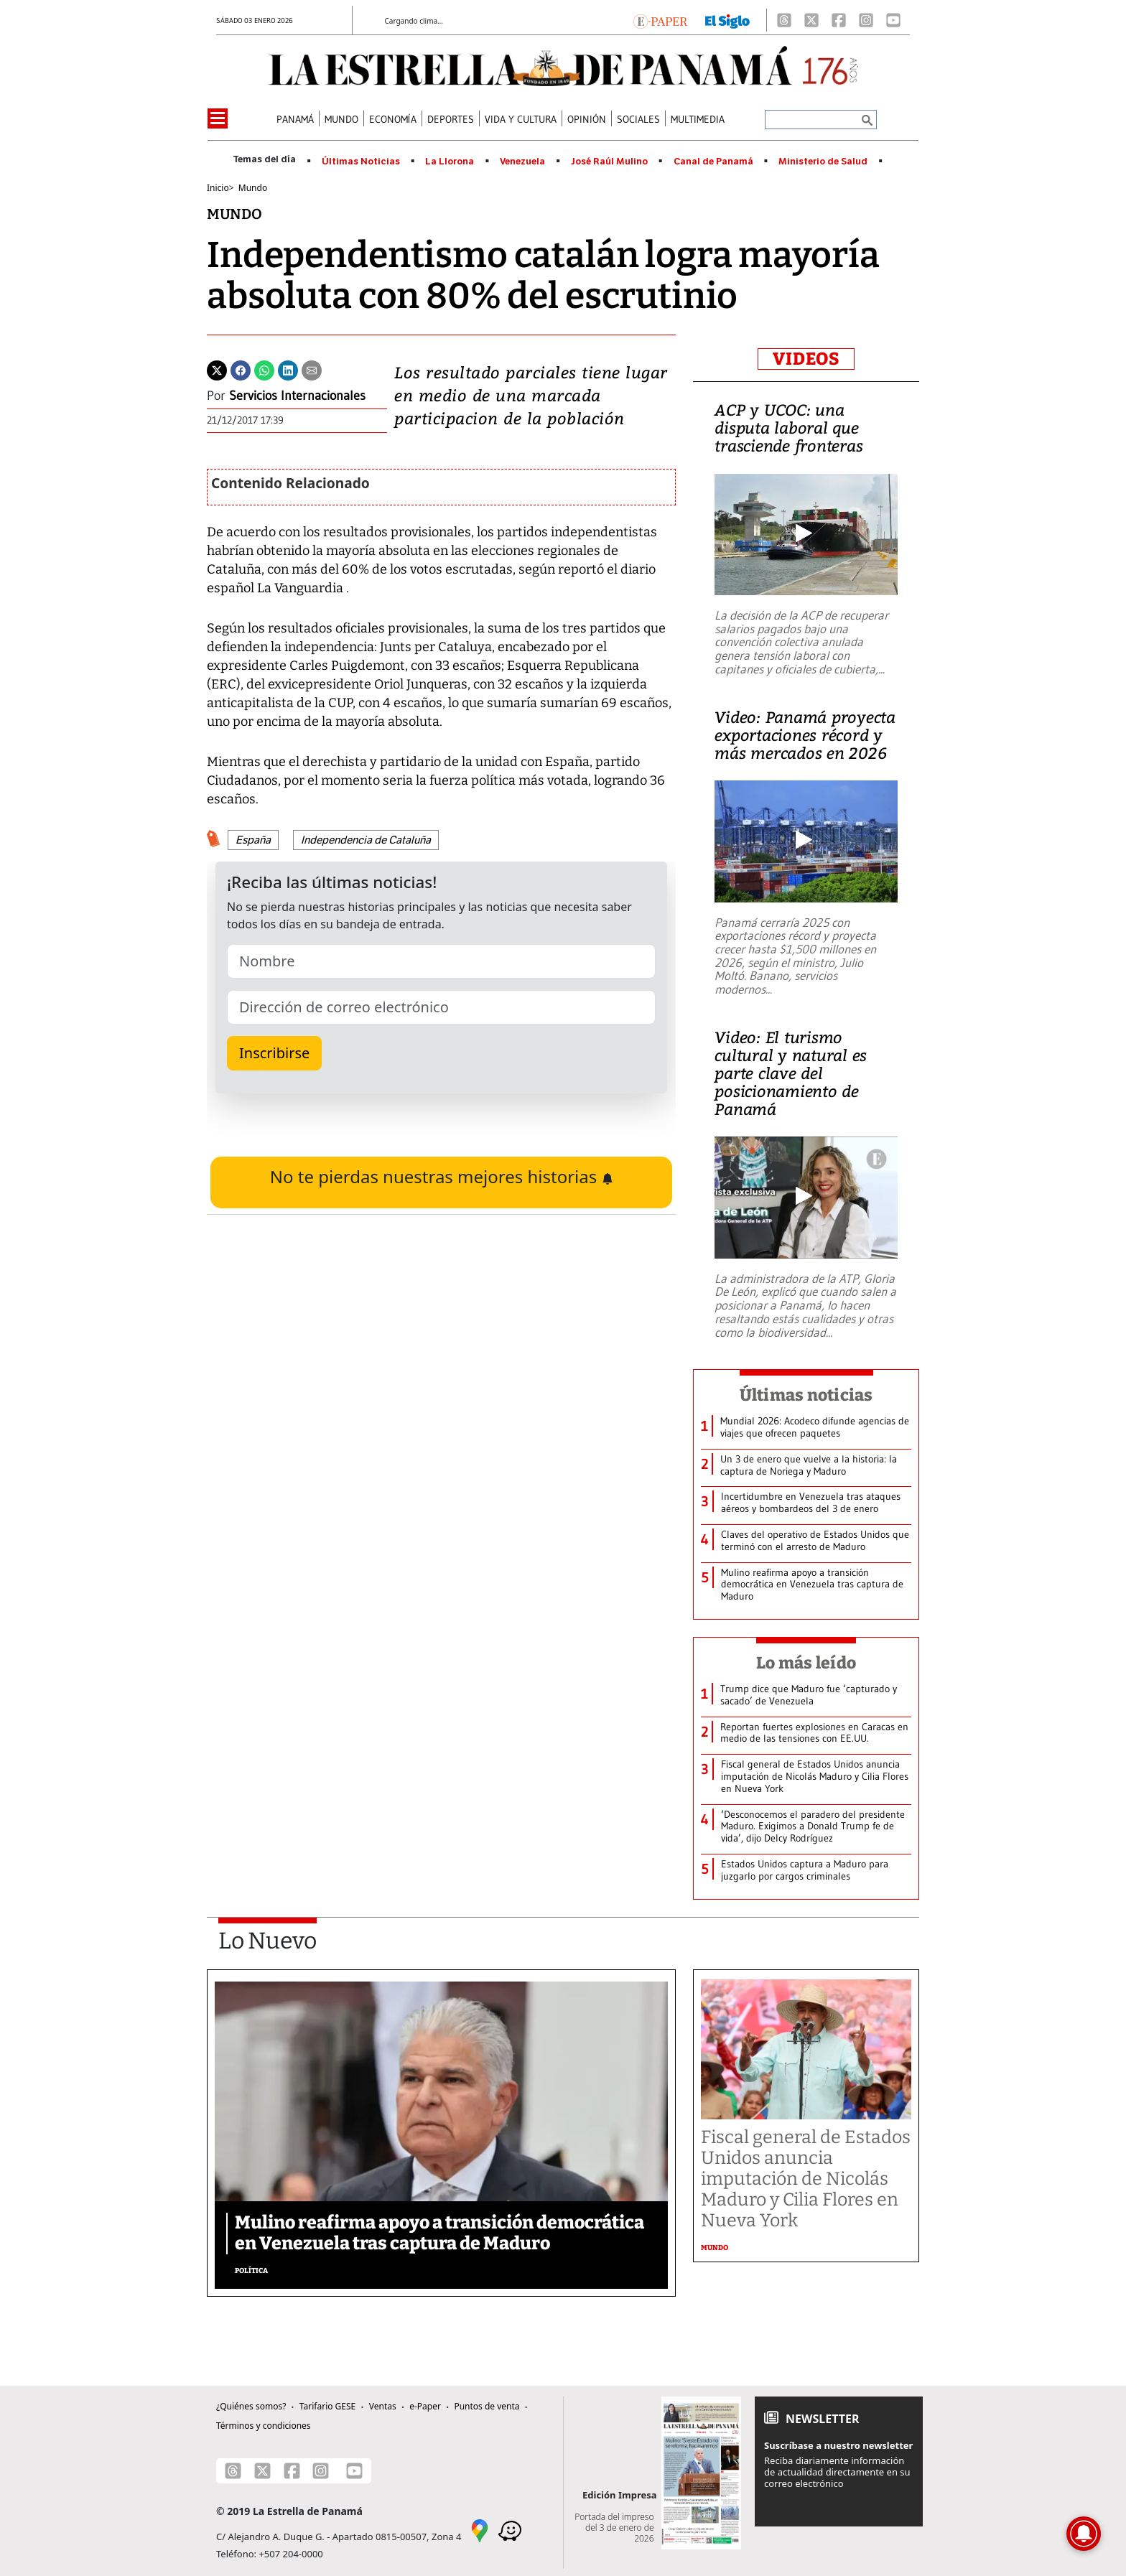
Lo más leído (806, 1663)
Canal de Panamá (713, 161)
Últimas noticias (806, 1395)
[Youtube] (893, 20)
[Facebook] (838, 20)
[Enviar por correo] (312, 369)
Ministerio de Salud (822, 161)
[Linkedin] (288, 369)
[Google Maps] (479, 2529)
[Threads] (784, 20)
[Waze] (509, 2529)
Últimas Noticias (361, 161)
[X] (811, 20)
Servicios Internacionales (297, 395)
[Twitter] (217, 369)
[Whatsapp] (264, 369)
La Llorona (449, 161)
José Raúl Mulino (609, 161)
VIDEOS (806, 359)
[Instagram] (866, 20)
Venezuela (522, 161)
